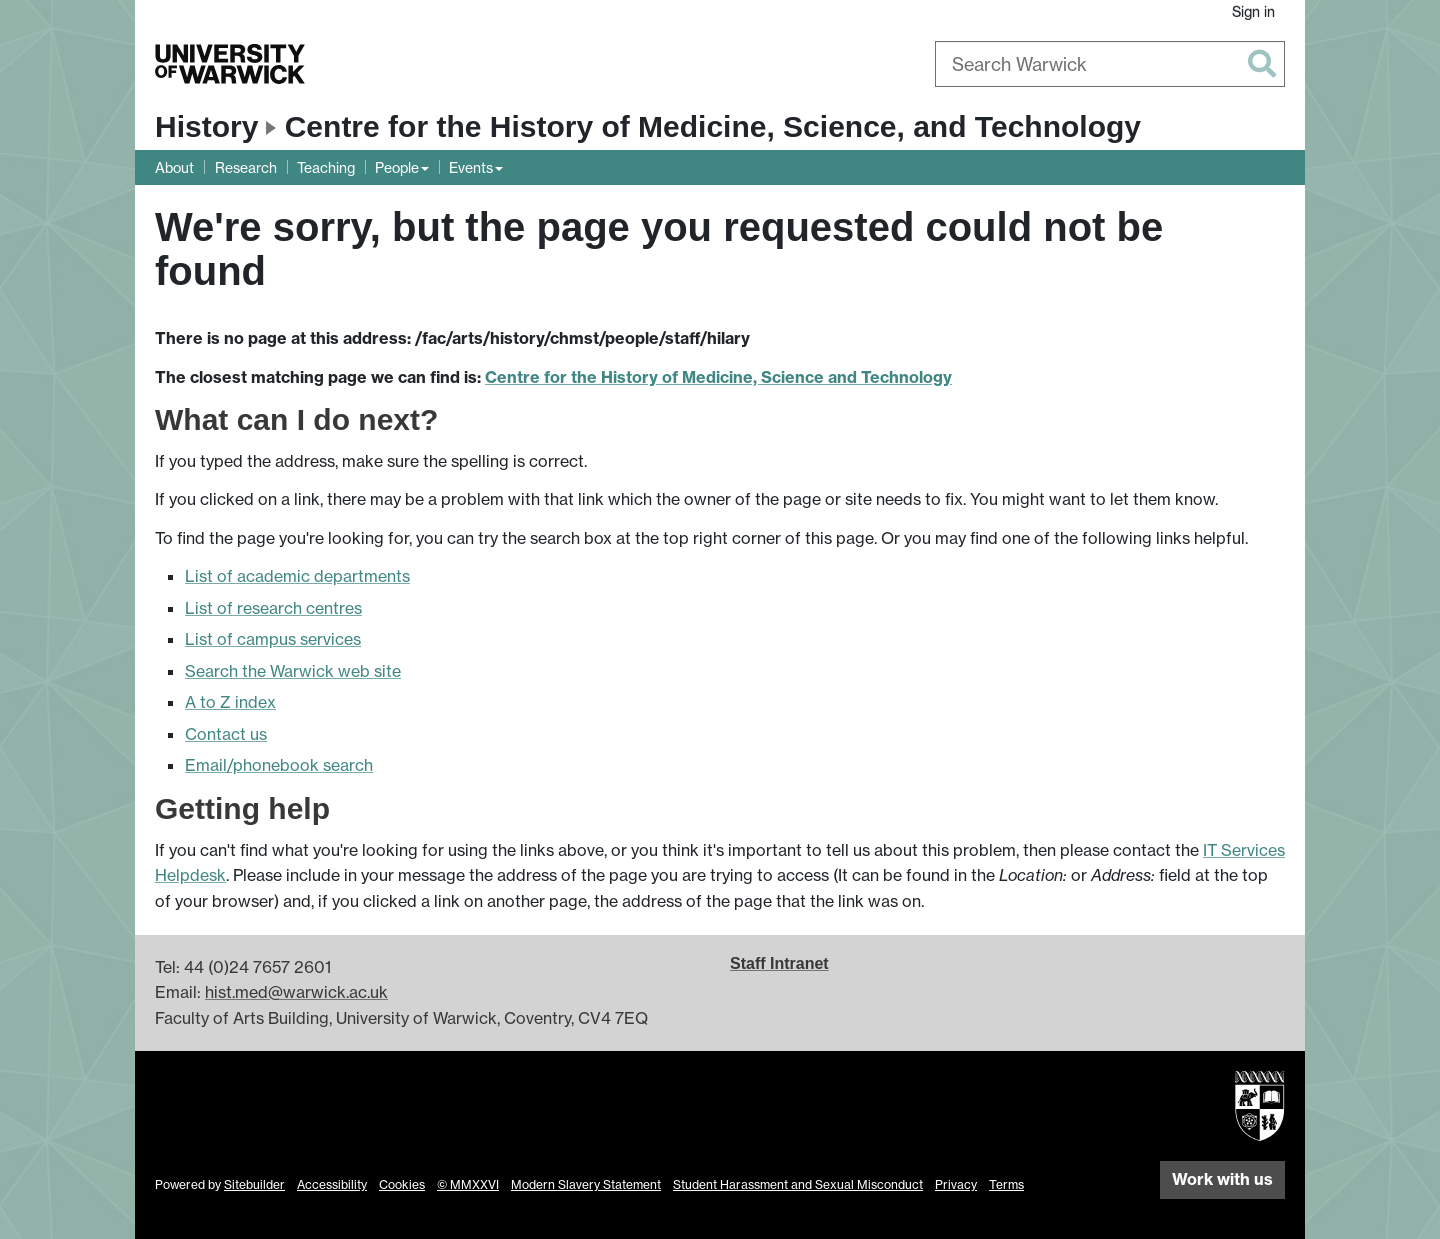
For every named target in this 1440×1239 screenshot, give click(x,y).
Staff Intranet (779, 963)
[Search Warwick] (1110, 64)
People (397, 167)
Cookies (402, 1184)
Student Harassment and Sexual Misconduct (798, 1184)
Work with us (1222, 1179)
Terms (1006, 1184)
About (174, 167)
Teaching (326, 167)
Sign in (1253, 11)
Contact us (226, 734)
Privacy (956, 1184)
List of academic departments (297, 576)
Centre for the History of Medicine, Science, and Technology (713, 126)
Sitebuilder (254, 1184)
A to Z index (230, 702)
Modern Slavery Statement (586, 1184)
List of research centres (273, 608)
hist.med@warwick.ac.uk (296, 992)
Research (246, 167)
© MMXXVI (468, 1184)
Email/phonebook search (279, 765)
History (206, 126)
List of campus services (273, 639)
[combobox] (1110, 64)
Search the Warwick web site (293, 671)
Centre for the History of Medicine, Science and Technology (718, 377)
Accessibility (332, 1184)
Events (471, 167)
